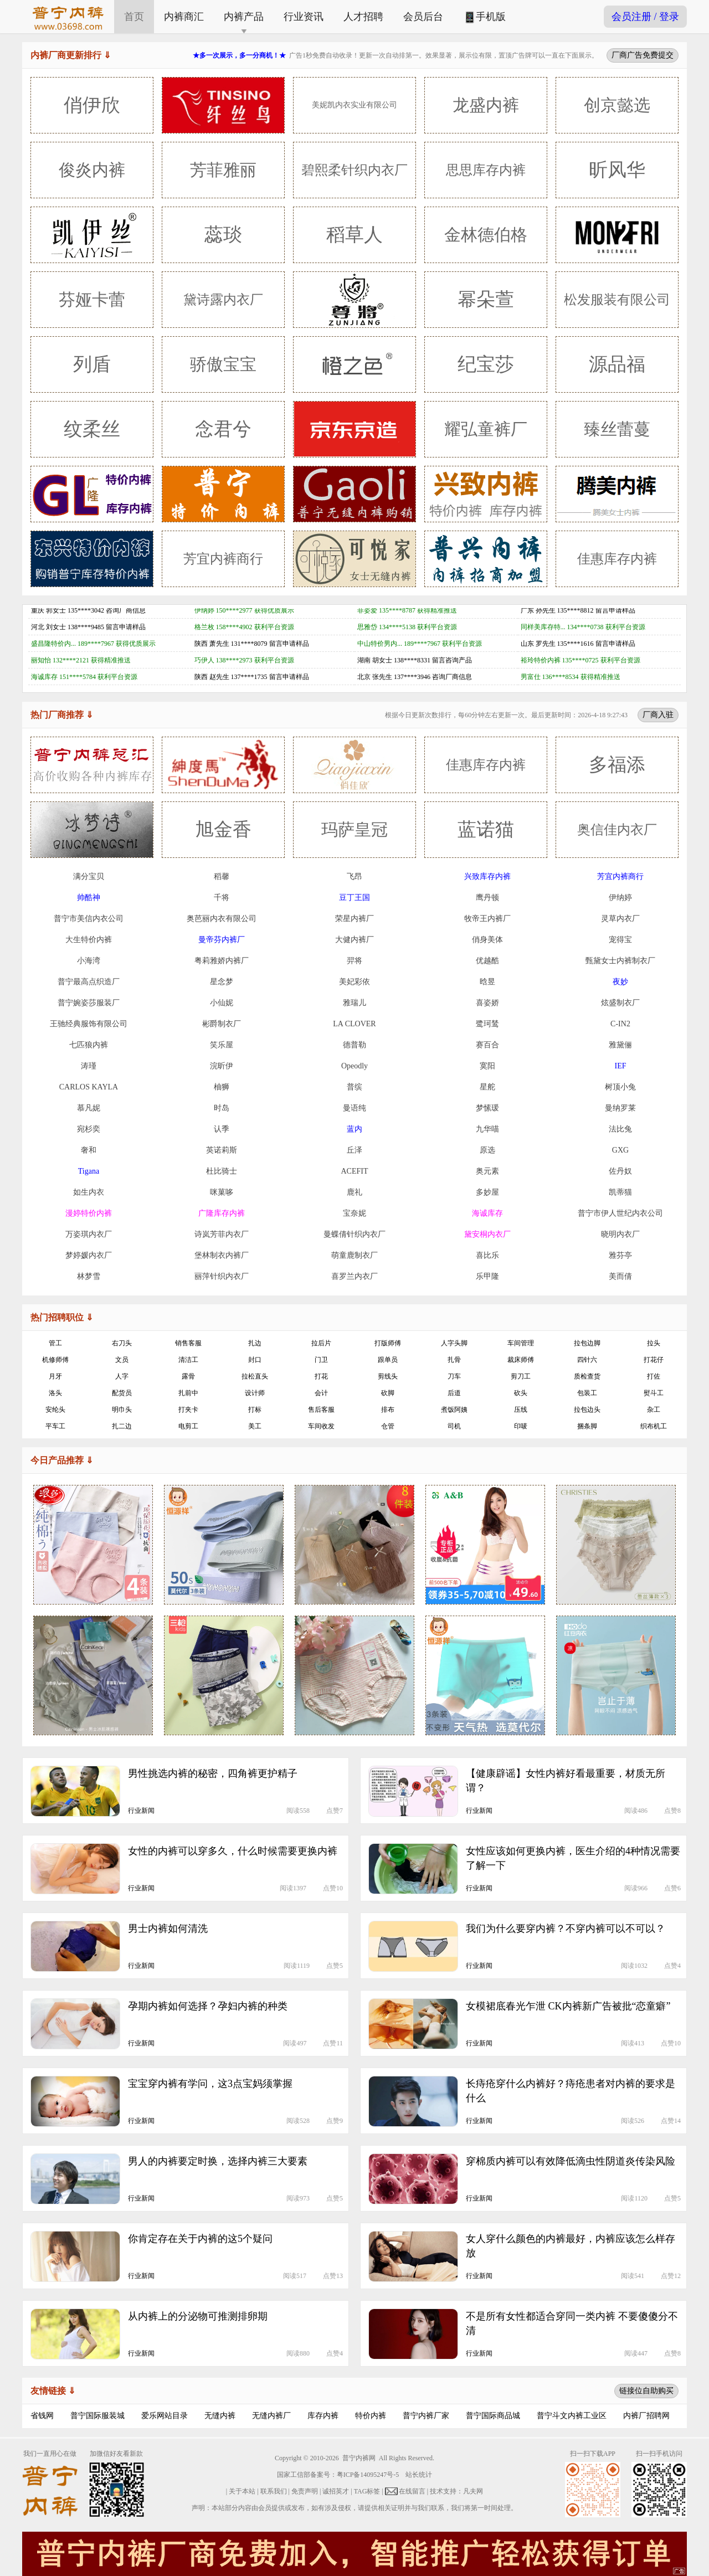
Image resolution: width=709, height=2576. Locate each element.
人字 (122, 1376)
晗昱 (487, 982)
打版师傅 (387, 1343)
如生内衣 (88, 1192)
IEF (620, 1066)
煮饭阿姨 (454, 1409)
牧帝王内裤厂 (487, 918)
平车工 (55, 1426)
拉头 (653, 1343)
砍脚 (387, 1393)
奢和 (88, 1150)
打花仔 (654, 1360)
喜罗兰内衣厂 (354, 1276)
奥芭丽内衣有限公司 (221, 918)
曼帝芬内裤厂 (221, 939)
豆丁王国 (354, 897)
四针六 (587, 1360)
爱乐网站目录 (164, 2416)
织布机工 (653, 1426)
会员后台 (423, 16)
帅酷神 (88, 897)
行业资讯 (303, 16)
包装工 (587, 1393)
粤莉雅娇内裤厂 (221, 961)
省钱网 (42, 2416)
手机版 (484, 17)
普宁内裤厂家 (426, 2416)
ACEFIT (354, 1171)
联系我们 (273, 2491)
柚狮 (221, 1087)
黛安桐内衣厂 (487, 1234)
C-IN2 (620, 1024)
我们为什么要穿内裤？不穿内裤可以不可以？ (565, 1928)
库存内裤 (322, 2416)
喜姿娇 (487, 1003)
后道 (454, 1393)
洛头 (55, 1393)
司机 (454, 1426)
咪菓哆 (221, 1192)
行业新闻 (141, 1810)
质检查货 (587, 1376)
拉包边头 (587, 1409)
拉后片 (321, 1343)
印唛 (520, 1426)
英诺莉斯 (221, 1150)
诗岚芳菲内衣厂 (221, 1234)
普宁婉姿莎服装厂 (89, 1003)
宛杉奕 (88, 1129)
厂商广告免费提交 (643, 54)
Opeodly (354, 1066)
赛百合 (487, 1045)
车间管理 (520, 1343)
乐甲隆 (487, 1276)
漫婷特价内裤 (88, 1213)
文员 (122, 1360)
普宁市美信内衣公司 (89, 918)
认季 (221, 1129)
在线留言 (412, 2491)
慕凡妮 (88, 1108)
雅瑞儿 (354, 1003)
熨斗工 (654, 1393)
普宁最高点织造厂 (89, 982)
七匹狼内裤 (88, 1045)
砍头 (520, 1393)
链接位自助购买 (646, 2390)
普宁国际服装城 (97, 2416)
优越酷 (487, 961)
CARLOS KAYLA (88, 1087)
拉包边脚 (587, 1343)
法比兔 (620, 1129)
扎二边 (122, 1426)
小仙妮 (221, 1003)
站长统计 (418, 2475)
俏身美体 (487, 939)
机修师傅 (55, 1360)
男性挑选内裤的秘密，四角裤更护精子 (212, 1773)
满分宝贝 (88, 876)
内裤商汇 (184, 16)
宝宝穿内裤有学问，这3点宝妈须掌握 (210, 2083)
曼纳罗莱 (620, 1108)
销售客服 (188, 1343)
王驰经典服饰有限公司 (88, 1024)
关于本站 (242, 2491)
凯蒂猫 (620, 1192)
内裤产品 (244, 16)
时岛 (221, 1108)
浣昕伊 (221, 1066)
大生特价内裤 (88, 939)
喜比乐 (487, 1255)
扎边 (254, 1343)
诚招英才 (335, 2491)
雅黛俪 (620, 1045)
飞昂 (354, 876)
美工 (254, 1426)
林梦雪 (88, 1276)
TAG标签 (367, 2491)
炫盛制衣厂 (620, 1003)
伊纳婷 (620, 897)
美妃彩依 (354, 982)
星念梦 (221, 982)
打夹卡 (188, 1409)
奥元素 (487, 1171)
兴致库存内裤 (487, 876)
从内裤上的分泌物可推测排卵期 (198, 2316)
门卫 (321, 1360)
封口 (254, 1360)
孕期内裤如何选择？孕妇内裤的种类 (207, 2006)
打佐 (653, 1376)
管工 (55, 1343)
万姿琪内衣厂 (88, 1234)
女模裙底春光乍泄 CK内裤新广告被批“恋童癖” (568, 2006)
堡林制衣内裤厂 (221, 1255)
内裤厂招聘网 (646, 2416)
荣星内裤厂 (354, 918)
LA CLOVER (354, 1024)
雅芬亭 (620, 1255)
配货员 (122, 1393)
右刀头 (122, 1343)
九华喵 (487, 1129)
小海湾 (88, 961)
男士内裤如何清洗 (168, 1928)
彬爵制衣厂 (221, 1024)
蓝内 (354, 1129)
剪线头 (388, 1376)
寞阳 (487, 1066)
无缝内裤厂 (271, 2416)
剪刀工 (521, 1376)
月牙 (55, 1376)
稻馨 (221, 876)
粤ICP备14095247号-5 (368, 2475)
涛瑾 (88, 1066)
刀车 (454, 1376)
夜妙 (620, 982)
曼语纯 (354, 1108)
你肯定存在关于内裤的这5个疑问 (200, 2238)
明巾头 (122, 1409)
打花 (321, 1376)
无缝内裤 (219, 2416)
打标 (254, 1409)
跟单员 (388, 1360)
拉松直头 (255, 1376)
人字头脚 (454, 1343)
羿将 (354, 961)
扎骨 (454, 1360)
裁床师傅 (520, 1360)
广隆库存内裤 (221, 1213)
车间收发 (321, 1426)
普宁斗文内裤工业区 (572, 2416)
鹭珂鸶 (487, 1024)
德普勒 (354, 1045)
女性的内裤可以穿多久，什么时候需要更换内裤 (232, 1851)
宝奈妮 (354, 1213)
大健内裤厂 (354, 939)
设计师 (255, 1393)
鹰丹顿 (487, 897)
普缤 (354, 1087)
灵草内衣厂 (620, 918)
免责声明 (304, 2491)
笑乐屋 (221, 1045)
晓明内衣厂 (620, 1234)
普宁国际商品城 (493, 2416)
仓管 (387, 1426)
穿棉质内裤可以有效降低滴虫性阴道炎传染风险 (570, 2161)
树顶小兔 (620, 1087)
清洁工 (188, 1360)
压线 (520, 1409)
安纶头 (55, 1409)
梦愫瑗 (487, 1108)
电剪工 (188, 1426)
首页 (134, 16)
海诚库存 (487, 1213)
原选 (487, 1150)
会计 (321, 1393)
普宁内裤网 (359, 2458)
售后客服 (321, 1409)
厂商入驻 (658, 714)
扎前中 (188, 1393)
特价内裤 (370, 2416)
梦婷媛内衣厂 (88, 1255)
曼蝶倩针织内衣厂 (354, 1234)
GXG (620, 1150)
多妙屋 (487, 1192)
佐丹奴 (620, 1171)
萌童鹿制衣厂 (354, 1255)
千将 (221, 897)
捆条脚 (587, 1426)
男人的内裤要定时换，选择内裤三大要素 (217, 2161)
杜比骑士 (221, 1171)
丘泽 (354, 1150)
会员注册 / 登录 (645, 16)
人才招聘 (363, 16)
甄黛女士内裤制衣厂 (620, 961)
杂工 (653, 1409)
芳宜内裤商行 (620, 876)
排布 (387, 1409)
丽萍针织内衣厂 (221, 1276)
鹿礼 (354, 1192)
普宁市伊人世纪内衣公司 (620, 1213)
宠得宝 (620, 939)
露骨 (188, 1376)
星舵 (487, 1087)
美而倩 (620, 1276)
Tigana (88, 1171)
